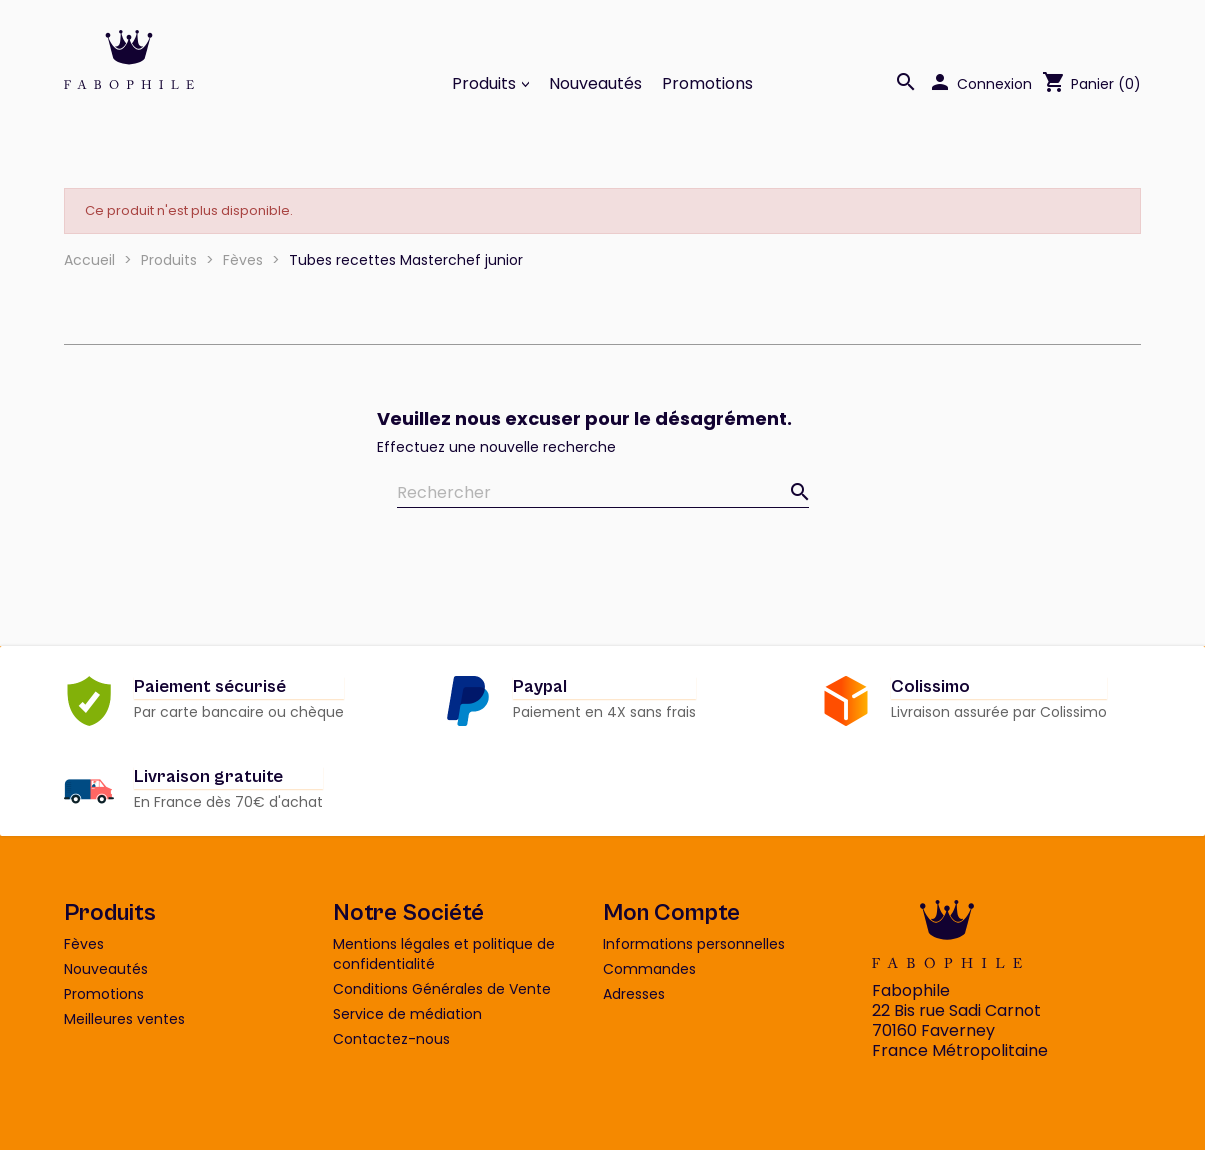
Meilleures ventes (124, 1019)
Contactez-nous (391, 1039)
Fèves (84, 944)
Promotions (707, 84)
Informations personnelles (694, 944)
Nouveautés (595, 84)
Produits (486, 84)
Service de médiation (407, 1014)
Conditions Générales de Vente (442, 989)
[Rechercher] (603, 493)
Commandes (649, 969)
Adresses (634, 994)
